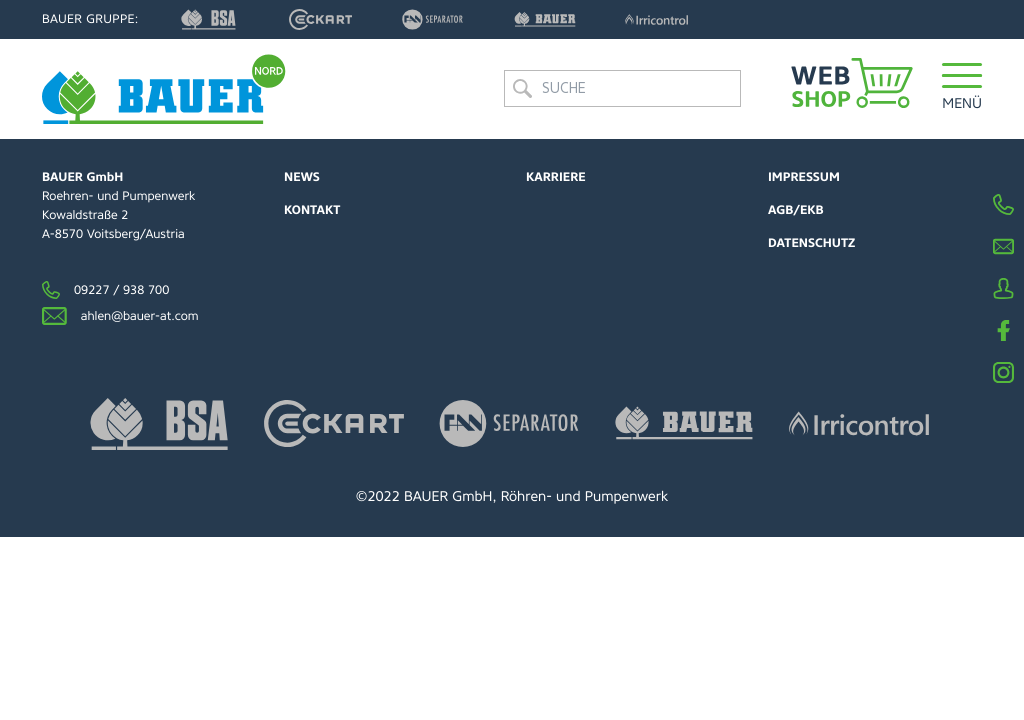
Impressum (804, 177)
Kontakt (312, 210)
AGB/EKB (796, 210)
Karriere (556, 177)
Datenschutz (811, 243)
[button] (962, 94)
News (302, 177)
